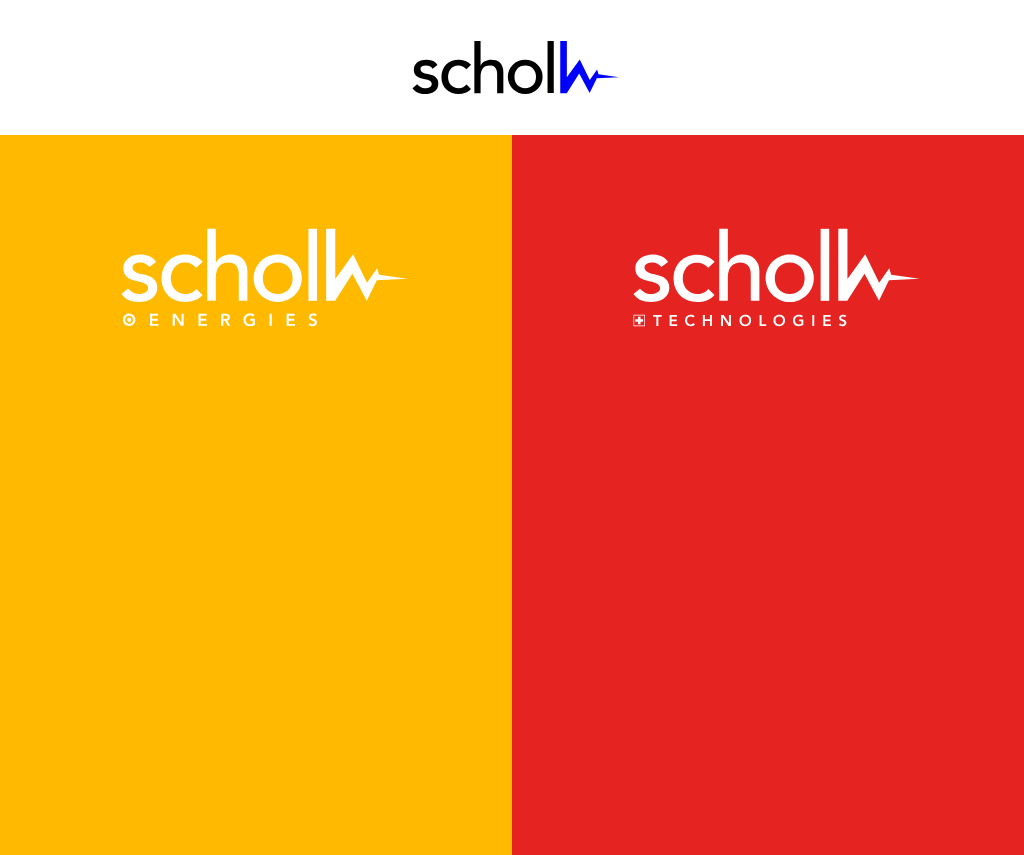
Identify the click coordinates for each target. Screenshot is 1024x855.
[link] (256, 277)
